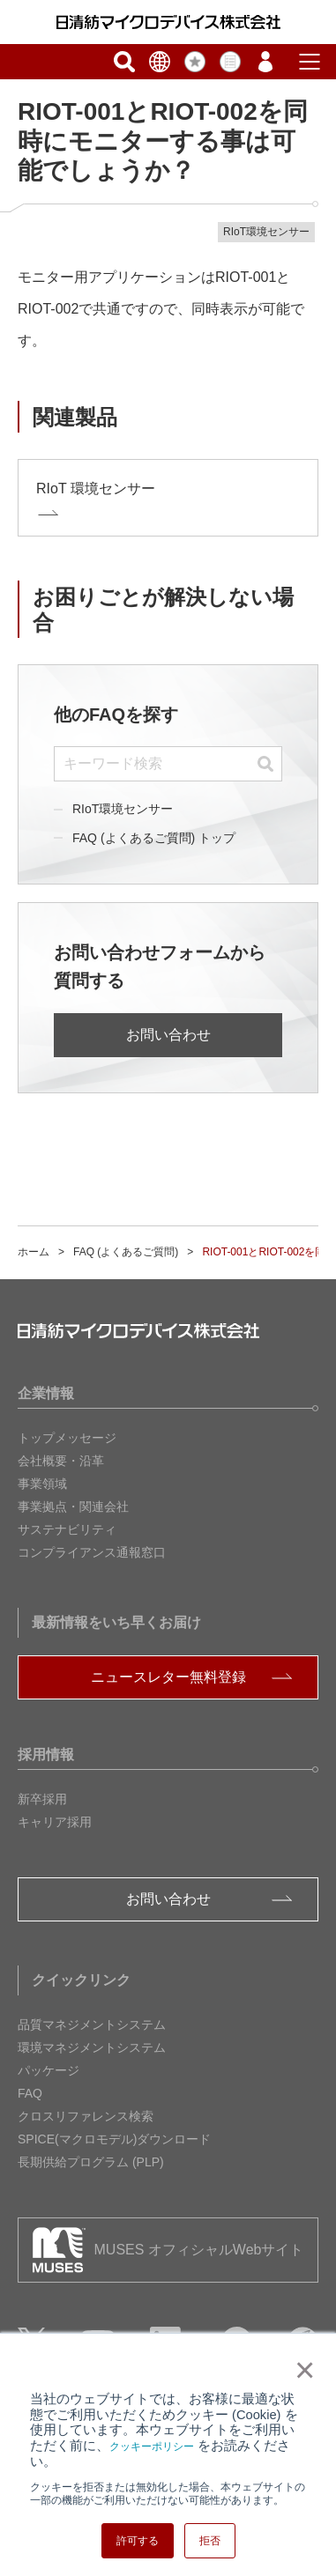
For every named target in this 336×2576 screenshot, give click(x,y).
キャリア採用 (55, 1822)
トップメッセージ (67, 1438)
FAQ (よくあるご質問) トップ (153, 838)
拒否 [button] (209, 2541)
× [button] (301, 2369)
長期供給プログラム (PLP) (91, 2162)
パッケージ (48, 2070)
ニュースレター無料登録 (168, 1676)
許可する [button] (137, 2541)
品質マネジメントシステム (92, 2024)
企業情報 (46, 1393)
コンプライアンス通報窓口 (92, 1552)
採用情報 (46, 1754)
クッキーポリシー (151, 2446)
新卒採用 (42, 1799)
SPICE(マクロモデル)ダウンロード (114, 2139)
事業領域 (42, 1484)
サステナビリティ (67, 1529)
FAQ (30, 2093)
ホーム (33, 1252)
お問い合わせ (168, 1034)
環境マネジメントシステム (92, 2047)
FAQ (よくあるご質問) (125, 1252)
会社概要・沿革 (61, 1461)
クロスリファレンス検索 (85, 2116)
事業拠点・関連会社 (73, 1506)
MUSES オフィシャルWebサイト (199, 2249)
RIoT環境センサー (122, 809)
